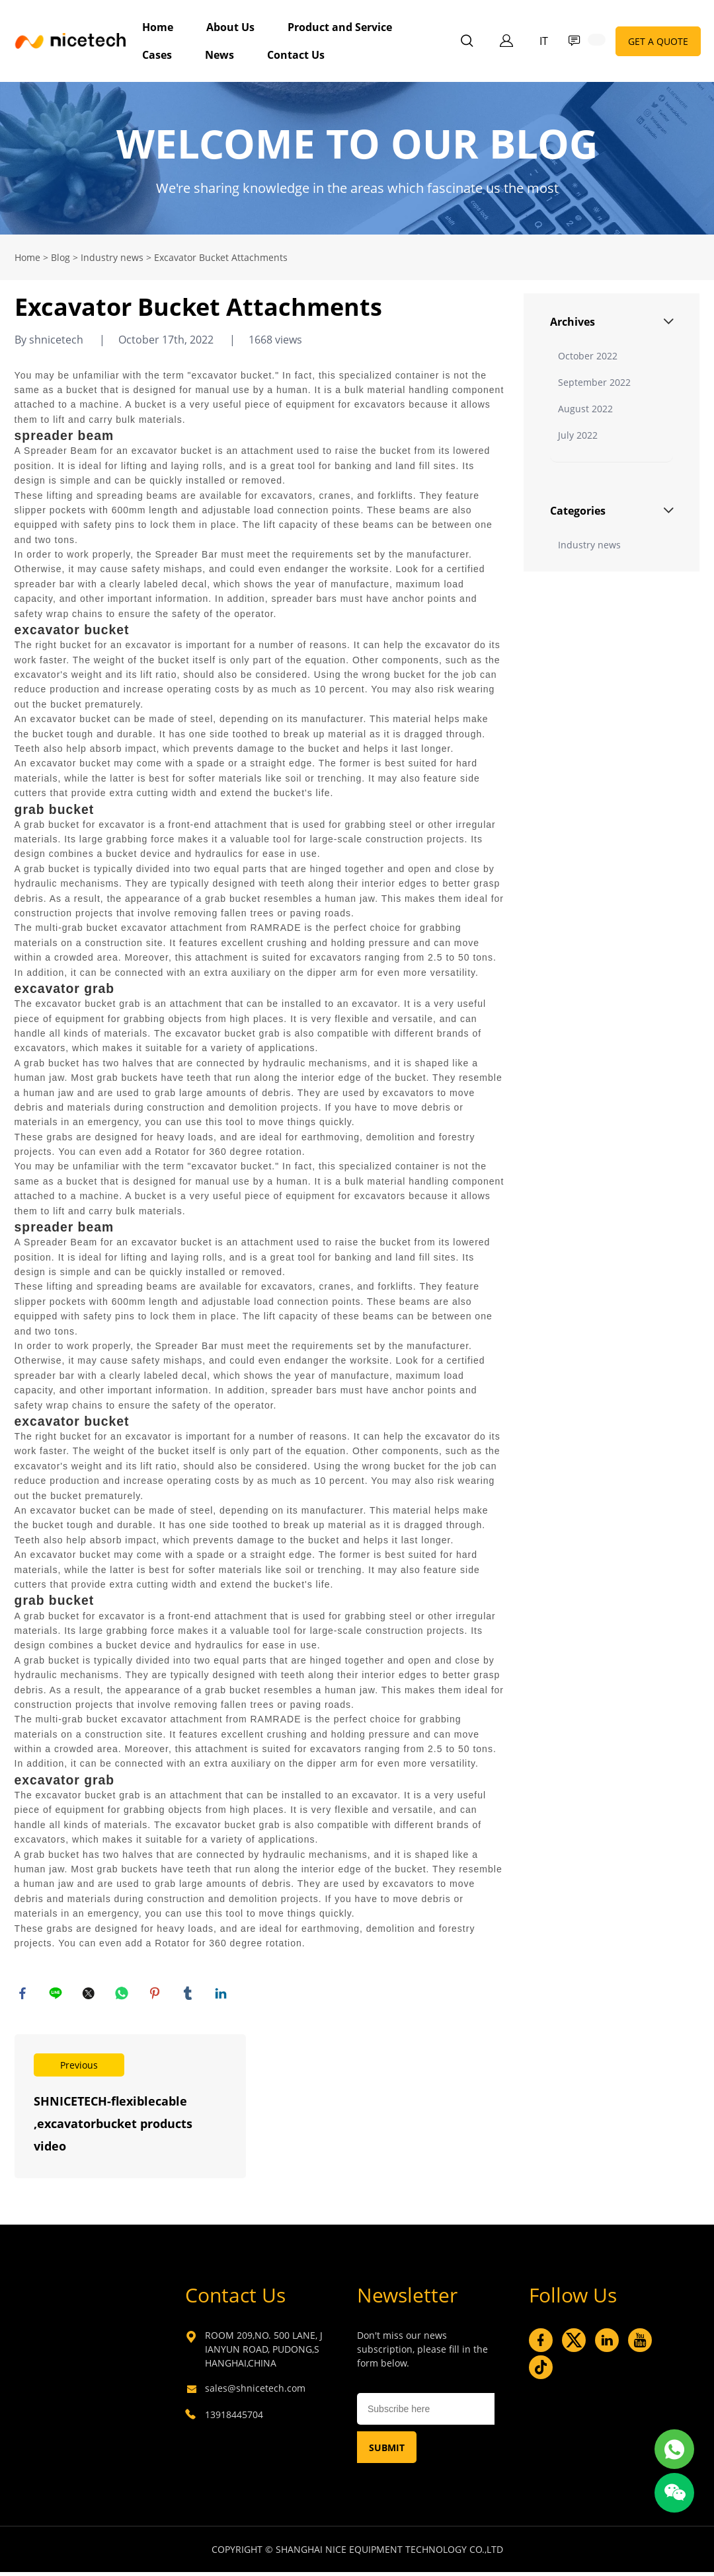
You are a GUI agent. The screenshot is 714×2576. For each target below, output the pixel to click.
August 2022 (585, 408)
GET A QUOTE (658, 41)
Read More (131, 2110)
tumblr (190, 1995)
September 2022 (594, 382)
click (357, 158)
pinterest (157, 1995)
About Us (230, 27)
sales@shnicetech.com (255, 2392)
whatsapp (124, 1995)
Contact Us (296, 55)
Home (157, 27)
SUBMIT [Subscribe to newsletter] (387, 2451)
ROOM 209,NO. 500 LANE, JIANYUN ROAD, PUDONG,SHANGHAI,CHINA (264, 2353)
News (219, 55)
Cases (157, 55)
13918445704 (234, 2418)
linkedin (223, 1995)
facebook (24, 1995)
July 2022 (578, 435)
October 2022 (587, 356)
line (57, 1995)
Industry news (112, 257)
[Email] (426, 2413)
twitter (90, 1995)
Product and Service (340, 27)
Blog (60, 257)
